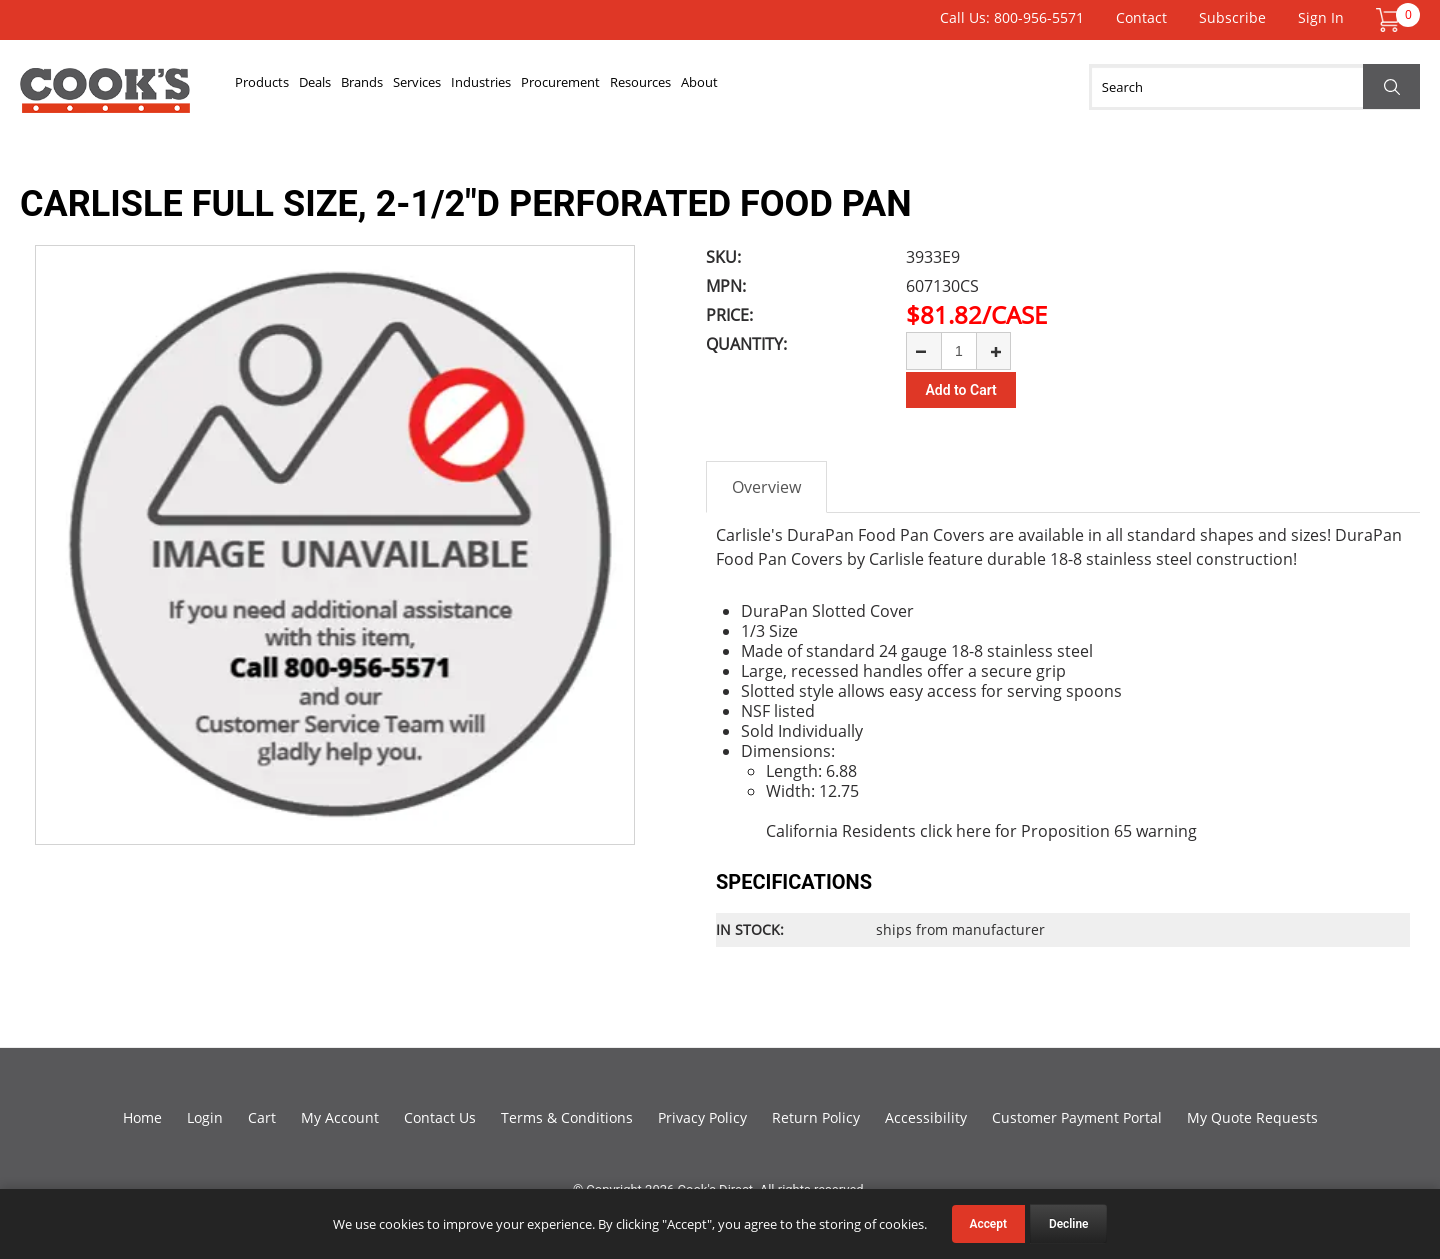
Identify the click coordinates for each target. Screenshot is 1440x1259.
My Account (340, 1114)
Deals (365, 87)
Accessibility (926, 1114)
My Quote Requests (1252, 1114)
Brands (443, 87)
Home (142, 1114)
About (961, 87)
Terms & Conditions (567, 1114)
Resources (868, 87)
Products (279, 87)
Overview (766, 484)
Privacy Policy (702, 1114)
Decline (1069, 1224)
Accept (988, 1224)
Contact (1141, 17)
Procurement (748, 87)
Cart (262, 1114)
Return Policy (816, 1114)
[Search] (1254, 87)
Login (205, 1114)
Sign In (1321, 17)
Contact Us (440, 1114)
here (973, 828)
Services (531, 87)
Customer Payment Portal (1077, 1114)
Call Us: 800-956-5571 (1012, 17)
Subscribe (1232, 17)
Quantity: (746, 344)
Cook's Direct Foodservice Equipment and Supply (105, 98)
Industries (630, 87)
